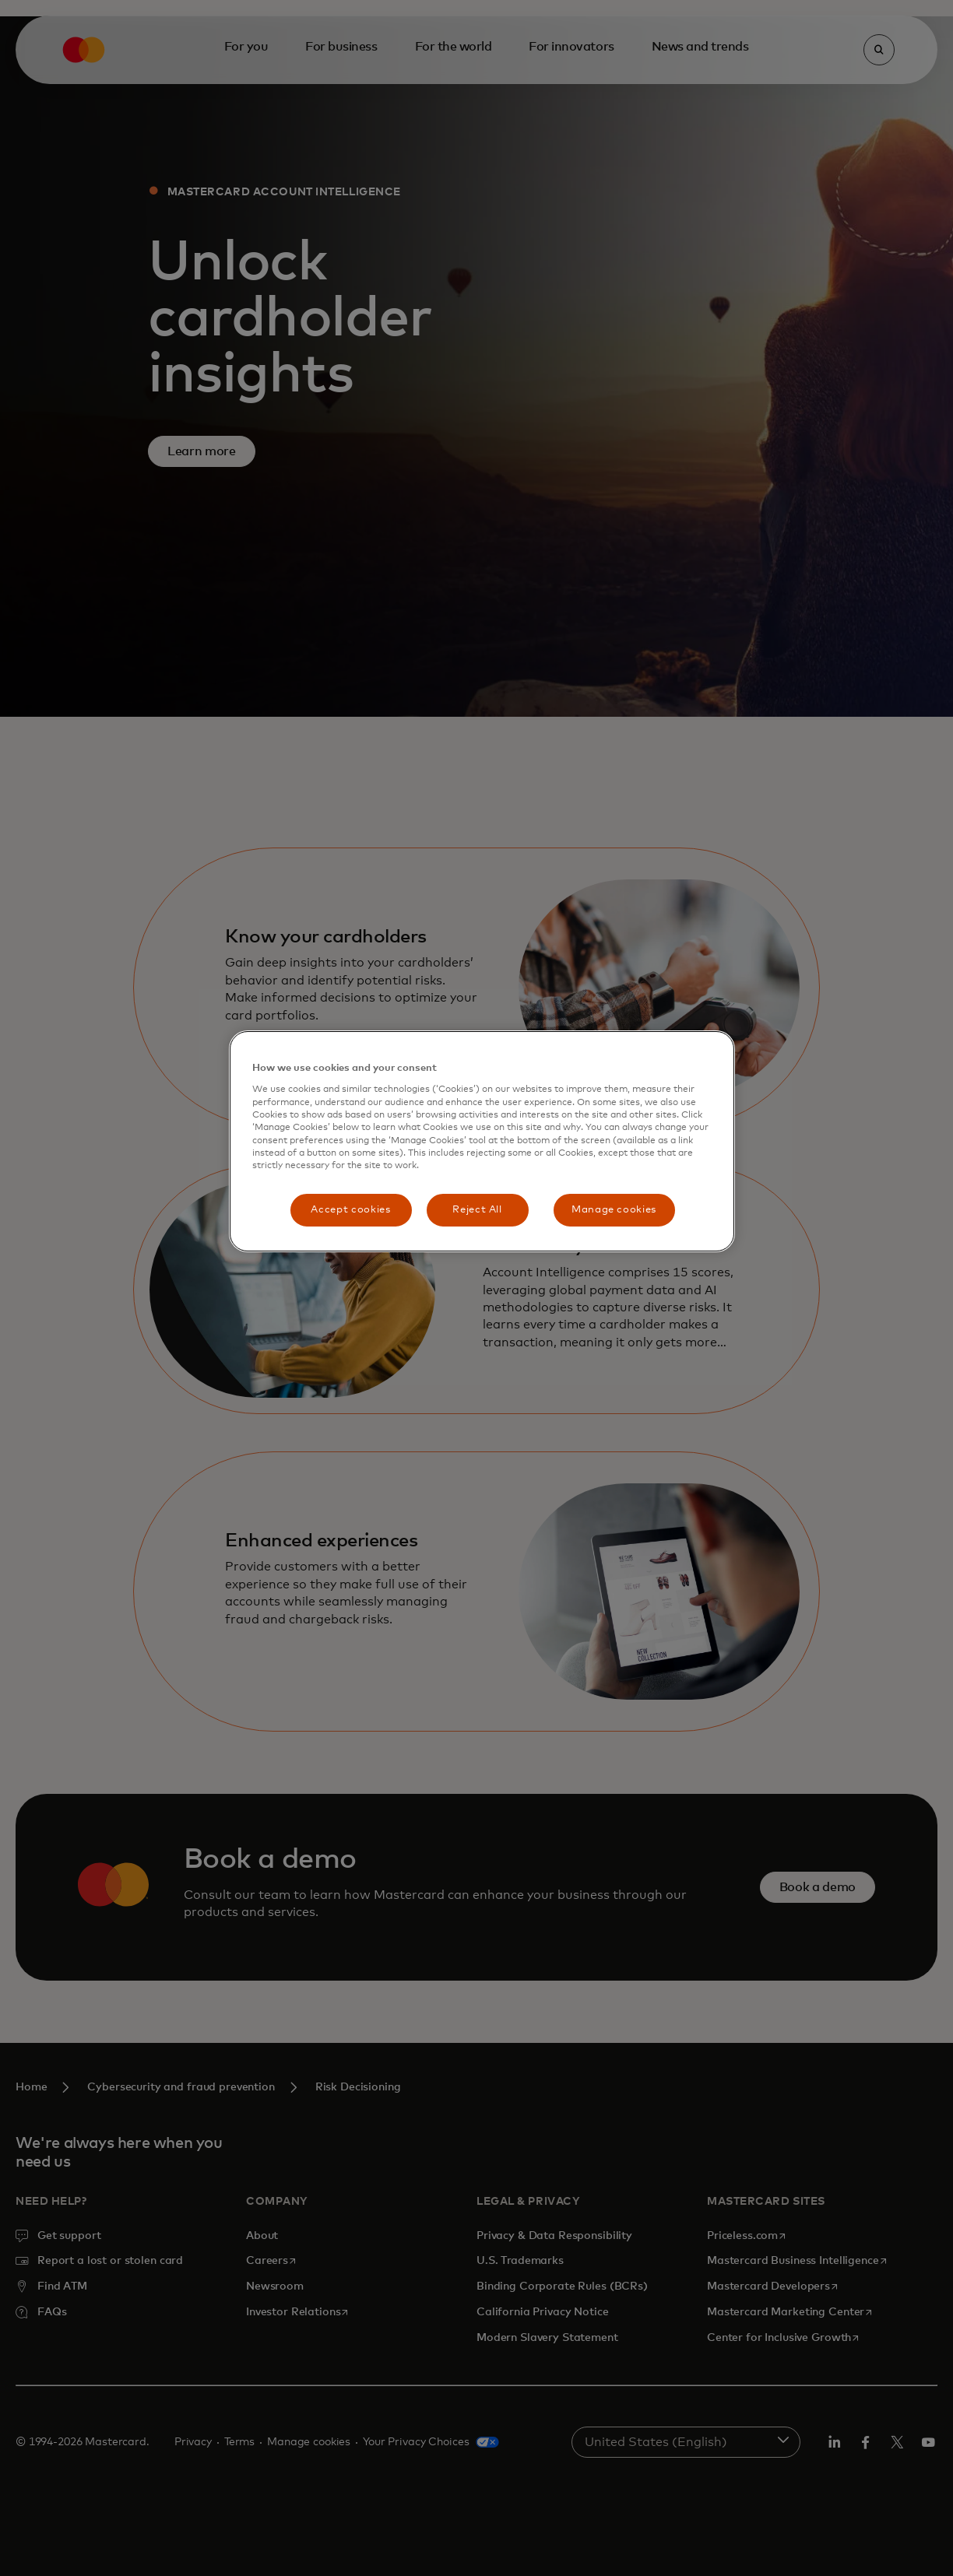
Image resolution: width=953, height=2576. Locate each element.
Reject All (477, 1210)
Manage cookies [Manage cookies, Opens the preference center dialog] (613, 1210)
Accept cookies (350, 1210)
